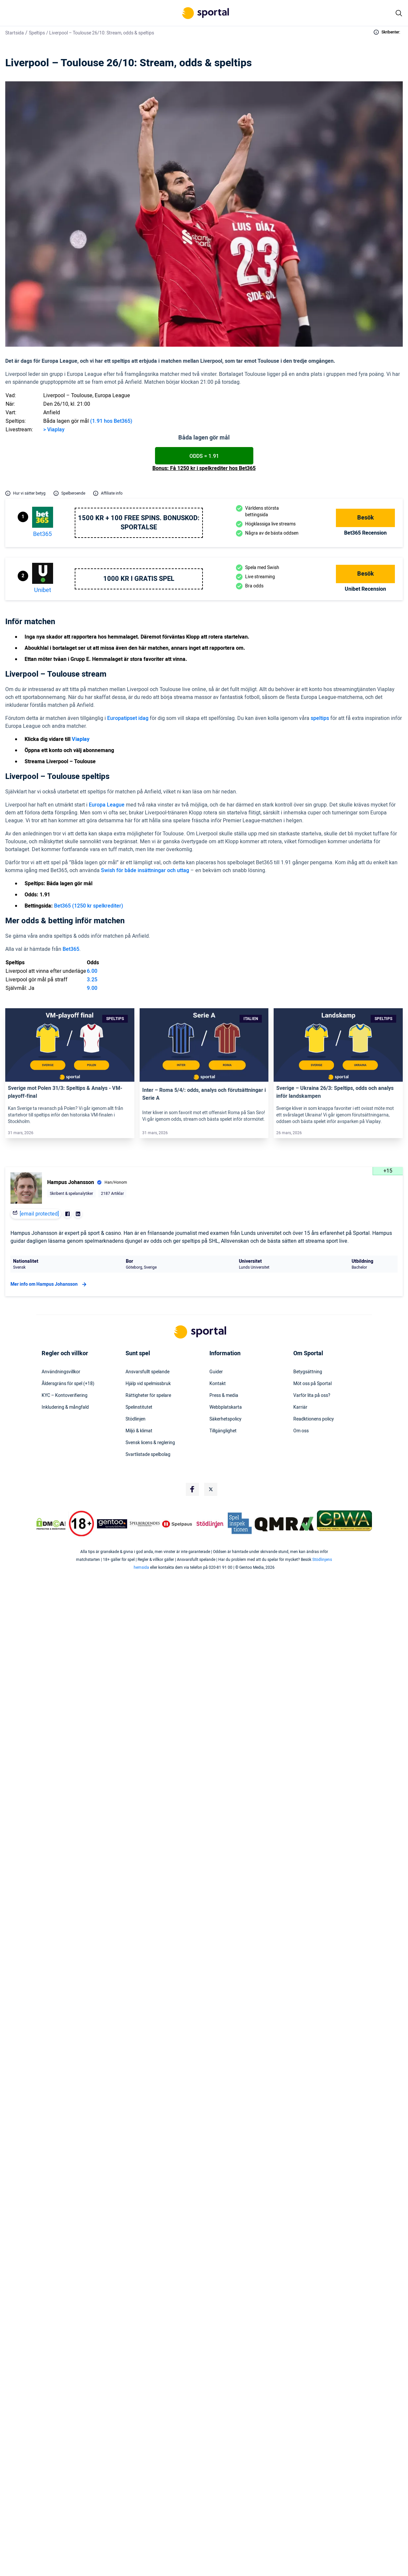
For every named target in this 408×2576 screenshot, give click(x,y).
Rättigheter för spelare (148, 1395)
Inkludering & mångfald (65, 1407)
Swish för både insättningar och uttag (145, 870)
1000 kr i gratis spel (138, 578)
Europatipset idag (127, 718)
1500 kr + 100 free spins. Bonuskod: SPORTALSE (139, 523)
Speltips (37, 33)
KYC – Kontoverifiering (64, 1395)
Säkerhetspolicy (225, 1419)
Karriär (300, 1407)
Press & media (223, 1395)
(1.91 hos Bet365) (111, 421)
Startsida (14, 33)
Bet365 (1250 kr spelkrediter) (88, 906)
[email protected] (39, 1214)
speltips (320, 718)
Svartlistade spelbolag (148, 1454)
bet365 (42, 534)
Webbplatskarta (225, 1407)
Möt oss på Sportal (312, 1383)
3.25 (92, 980)
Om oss (301, 1431)
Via (50, 430)
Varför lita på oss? (311, 1395)
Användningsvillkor (61, 1372)
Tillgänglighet (223, 1431)
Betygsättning (307, 1372)
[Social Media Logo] (192, 1489)
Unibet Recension (365, 589)
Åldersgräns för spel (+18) (68, 1383)
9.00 (92, 988)
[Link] (69, 1045)
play (60, 430)
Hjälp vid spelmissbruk (148, 1383)
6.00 (92, 971)
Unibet (42, 590)
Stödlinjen (136, 1419)
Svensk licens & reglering (150, 1443)
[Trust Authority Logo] (112, 1523)
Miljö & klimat (139, 1431)
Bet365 (71, 949)
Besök (365, 517)
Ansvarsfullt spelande (147, 1372)
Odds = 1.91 (204, 456)
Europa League (107, 805)
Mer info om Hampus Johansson (49, 1284)
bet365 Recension (365, 533)
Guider (216, 1372)
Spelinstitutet (139, 1407)
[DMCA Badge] (51, 1523)
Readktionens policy (313, 1419)
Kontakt (217, 1383)
